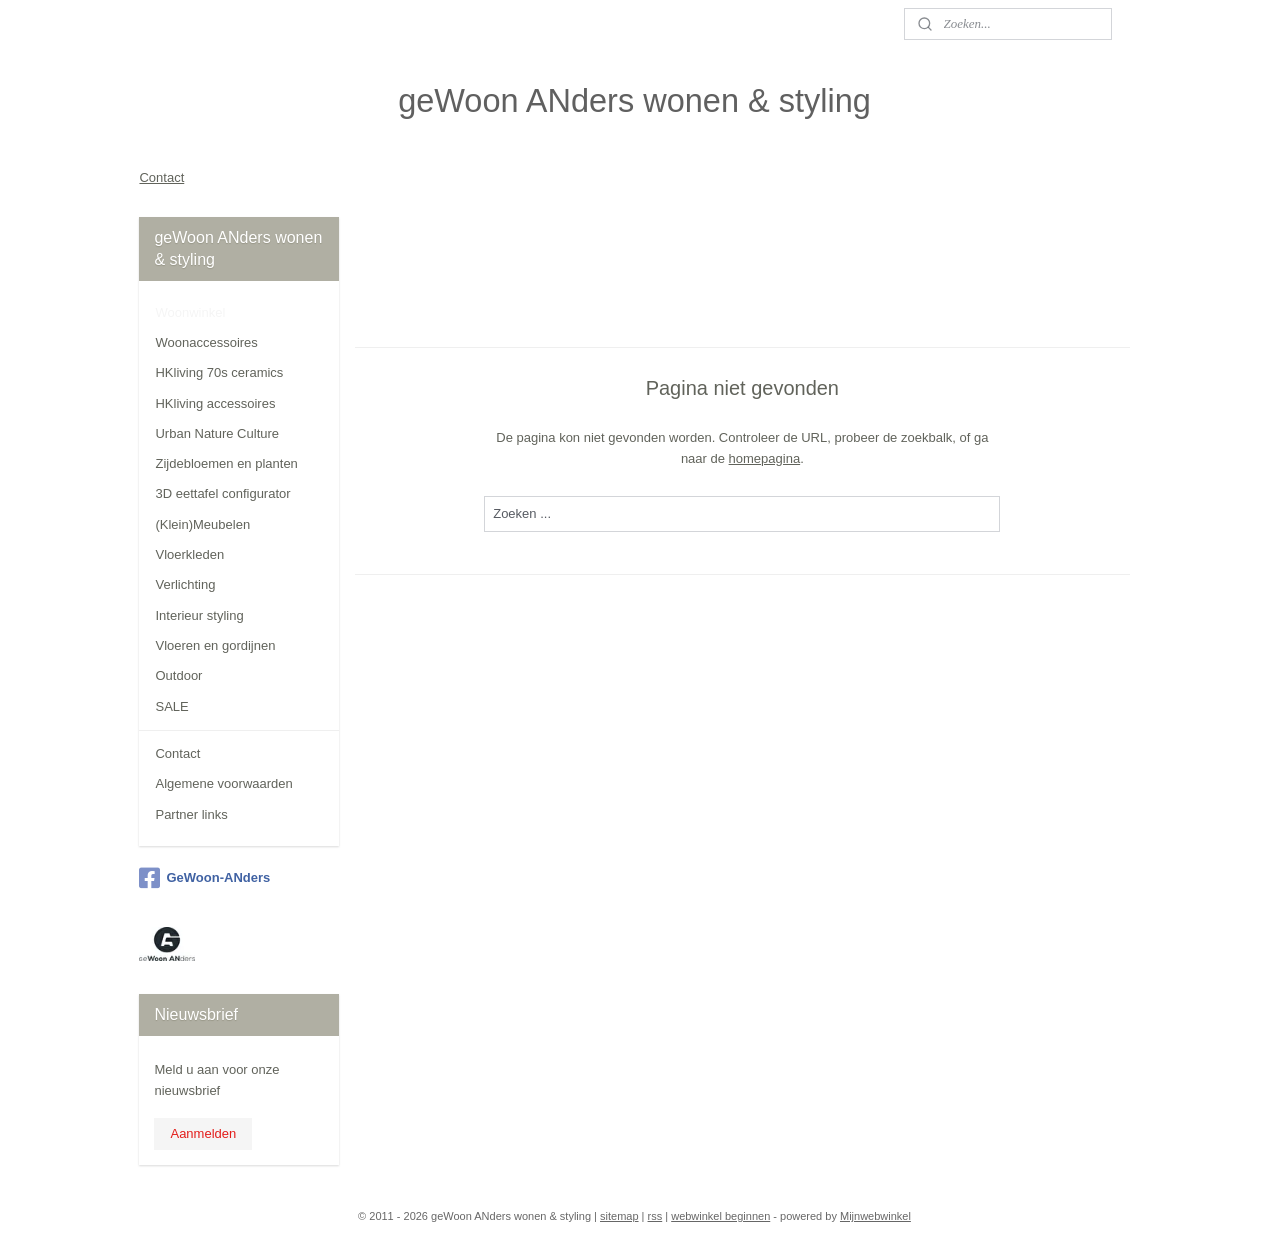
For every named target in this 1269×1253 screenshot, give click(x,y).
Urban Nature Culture (217, 433)
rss (655, 1216)
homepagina (765, 457)
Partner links (191, 814)
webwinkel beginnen (720, 1216)
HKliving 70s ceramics (219, 372)
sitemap (619, 1216)
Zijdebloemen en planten (226, 463)
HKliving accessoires (215, 403)
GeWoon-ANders (204, 878)
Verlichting (185, 584)
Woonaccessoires (206, 342)
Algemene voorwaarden (223, 783)
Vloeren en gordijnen (215, 645)
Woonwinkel (190, 312)
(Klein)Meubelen (202, 524)
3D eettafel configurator (222, 493)
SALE (171, 706)
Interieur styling (199, 615)
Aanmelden (203, 1133)
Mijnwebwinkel (875, 1216)
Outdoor (178, 675)
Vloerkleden (189, 554)
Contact (161, 177)
